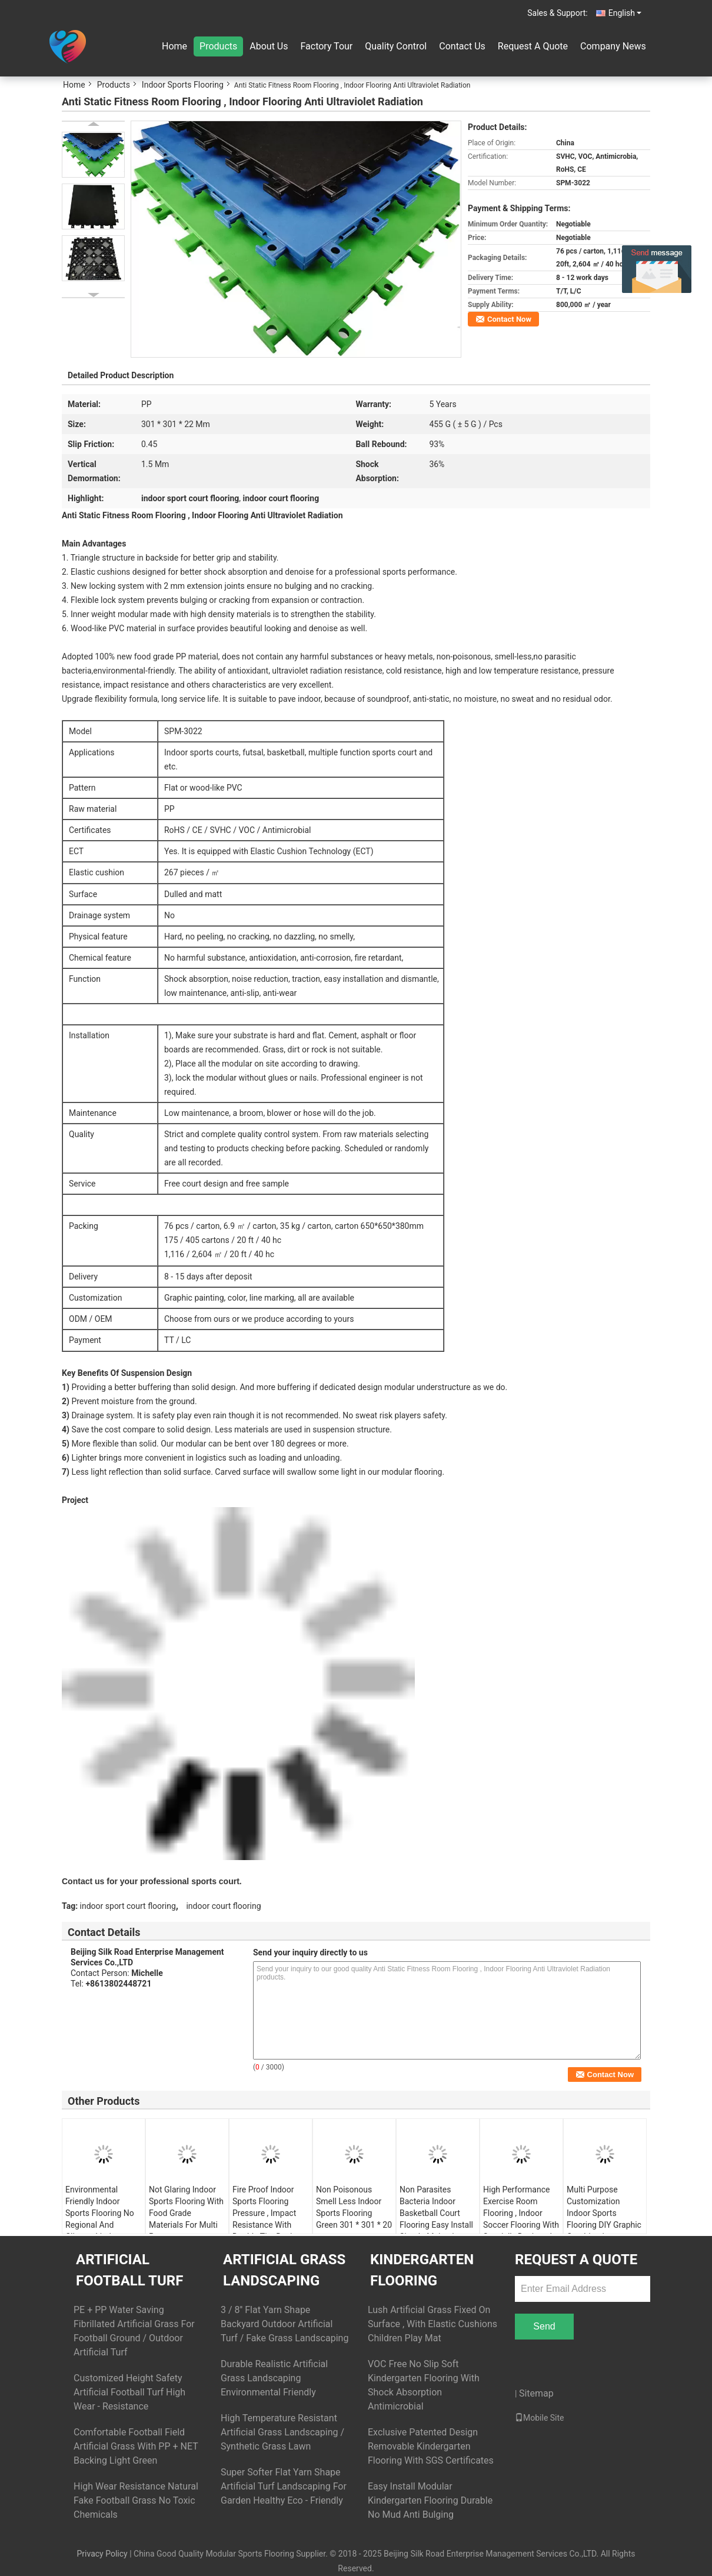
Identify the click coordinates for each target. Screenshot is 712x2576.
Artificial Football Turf (129, 2270)
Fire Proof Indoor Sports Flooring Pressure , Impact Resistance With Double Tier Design (266, 2213)
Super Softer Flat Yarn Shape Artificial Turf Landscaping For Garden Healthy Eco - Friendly (284, 2486)
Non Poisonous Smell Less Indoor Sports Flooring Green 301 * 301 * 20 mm (354, 2213)
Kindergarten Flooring (422, 2270)
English (624, 13)
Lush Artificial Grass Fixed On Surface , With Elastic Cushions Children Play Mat (432, 2324)
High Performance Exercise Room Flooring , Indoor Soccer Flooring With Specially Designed (521, 2213)
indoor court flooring (223, 1906)
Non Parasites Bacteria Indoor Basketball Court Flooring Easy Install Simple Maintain (436, 2213)
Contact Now (509, 319)
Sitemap (536, 2393)
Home (174, 46)
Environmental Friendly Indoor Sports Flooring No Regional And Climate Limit (99, 2213)
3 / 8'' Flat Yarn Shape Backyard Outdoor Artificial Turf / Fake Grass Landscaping (284, 2324)
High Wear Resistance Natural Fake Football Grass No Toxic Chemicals (136, 2500)
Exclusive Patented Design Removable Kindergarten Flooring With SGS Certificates (431, 2446)
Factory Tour (326, 46)
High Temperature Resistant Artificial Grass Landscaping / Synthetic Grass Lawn (282, 2432)
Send (544, 2326)
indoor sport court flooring (128, 1906)
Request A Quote (533, 46)
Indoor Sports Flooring (183, 84)
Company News (613, 46)
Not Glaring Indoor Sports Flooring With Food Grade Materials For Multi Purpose (186, 2213)
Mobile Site (539, 2417)
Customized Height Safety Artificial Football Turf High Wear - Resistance (129, 2392)
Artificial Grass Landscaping (284, 2270)
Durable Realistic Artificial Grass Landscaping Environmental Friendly (274, 2378)
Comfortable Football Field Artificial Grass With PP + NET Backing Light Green (136, 2446)
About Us (268, 46)
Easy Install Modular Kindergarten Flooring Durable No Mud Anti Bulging (430, 2500)
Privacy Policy (101, 2553)
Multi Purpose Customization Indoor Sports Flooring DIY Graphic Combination (604, 2213)
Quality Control (396, 46)
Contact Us (462, 46)
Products (218, 46)
